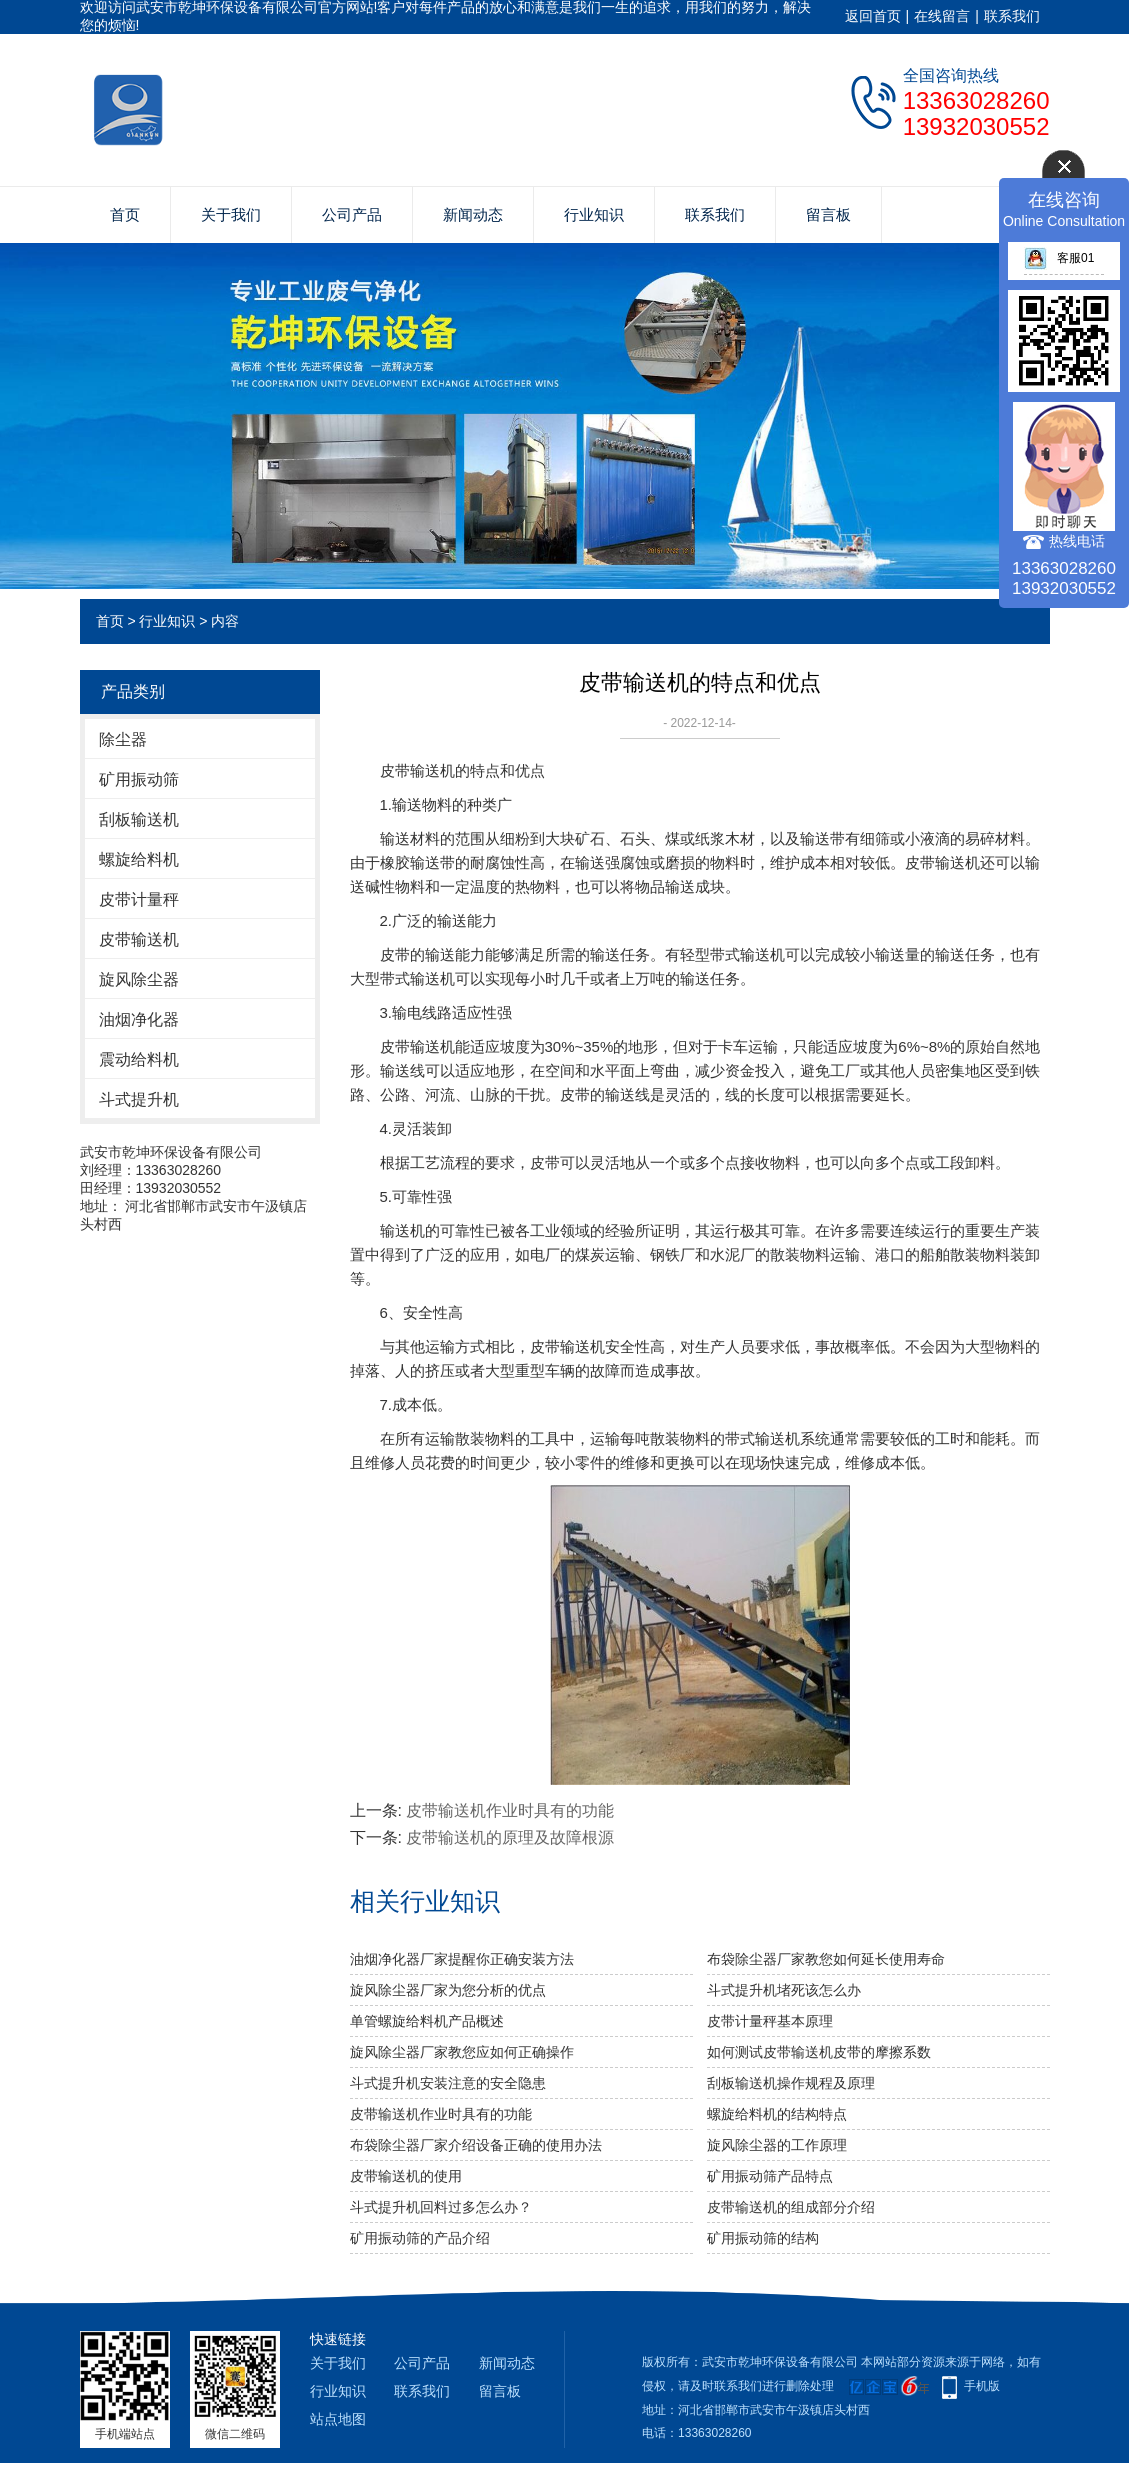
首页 (125, 214)
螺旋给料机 (139, 859)
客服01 (1059, 258)
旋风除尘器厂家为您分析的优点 (448, 1990)
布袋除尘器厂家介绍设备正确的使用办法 (476, 2145)
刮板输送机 (139, 819)
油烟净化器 (139, 1019)
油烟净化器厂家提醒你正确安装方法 (462, 1959)
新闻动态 (473, 214)
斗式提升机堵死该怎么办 (784, 1990)
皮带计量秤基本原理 (770, 2021)
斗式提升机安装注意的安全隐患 (448, 2083)
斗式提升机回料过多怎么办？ (441, 2207)
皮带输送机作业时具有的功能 (510, 1810)
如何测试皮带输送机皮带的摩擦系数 (819, 2052)
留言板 (828, 214)
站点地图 (338, 2419)
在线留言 (942, 16)
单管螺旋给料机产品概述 (427, 2021)
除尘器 (123, 739)
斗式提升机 (139, 1099)
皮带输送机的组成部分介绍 (791, 2207)
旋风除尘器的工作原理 (777, 2145)
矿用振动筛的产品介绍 (420, 2238)
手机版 (982, 2386)
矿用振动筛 (139, 779)
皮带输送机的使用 (406, 2176)
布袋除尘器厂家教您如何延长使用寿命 (826, 1959)
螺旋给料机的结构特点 (777, 2114)
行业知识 (594, 214)
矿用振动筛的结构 (763, 2238)
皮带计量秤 (139, 899)
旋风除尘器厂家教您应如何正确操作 (462, 2052)
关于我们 (231, 214)
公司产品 (352, 214)
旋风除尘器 (139, 979)
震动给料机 (139, 1059)
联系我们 (1012, 16)
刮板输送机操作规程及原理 (791, 2083)
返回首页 (873, 16)
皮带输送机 (139, 939)
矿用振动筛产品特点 (770, 2176)
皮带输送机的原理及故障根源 (510, 1837)
